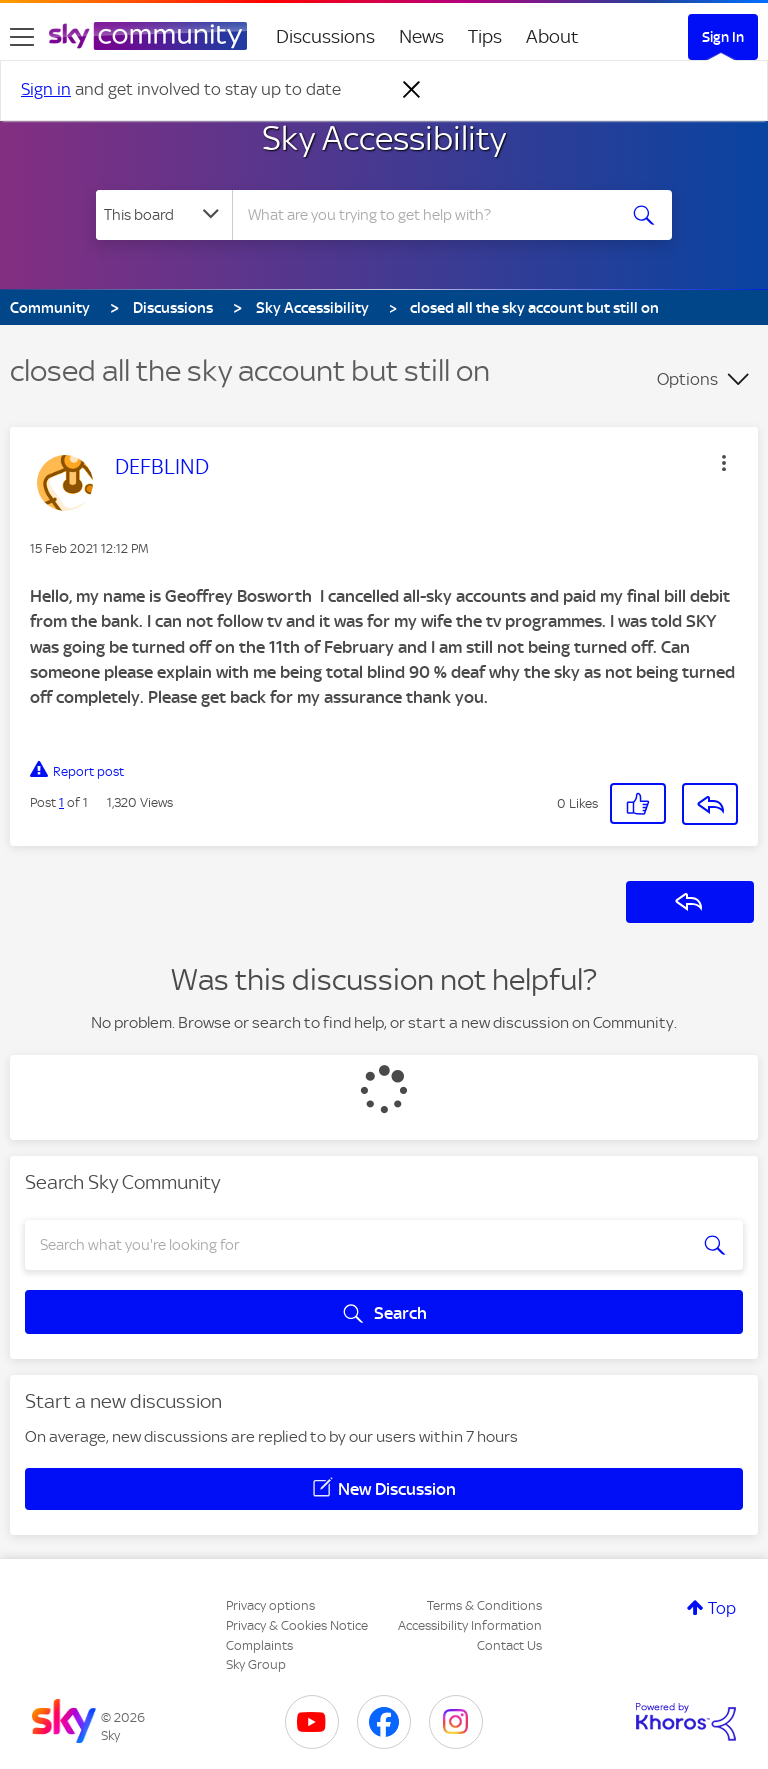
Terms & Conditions (484, 1605)
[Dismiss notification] (412, 90)
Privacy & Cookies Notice (297, 1625)
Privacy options (270, 1605)
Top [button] (722, 1608)
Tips (485, 36)
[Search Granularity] (164, 215)
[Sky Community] (148, 36)
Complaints (259, 1645)
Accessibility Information (470, 1625)
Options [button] (687, 379)
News (421, 36)
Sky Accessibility (384, 138)
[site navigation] (22, 37)
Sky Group (256, 1664)
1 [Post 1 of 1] (61, 802)
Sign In (723, 37)
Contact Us (509, 1645)
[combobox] (430, 215)
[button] (724, 463)
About (552, 36)
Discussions (325, 36)
